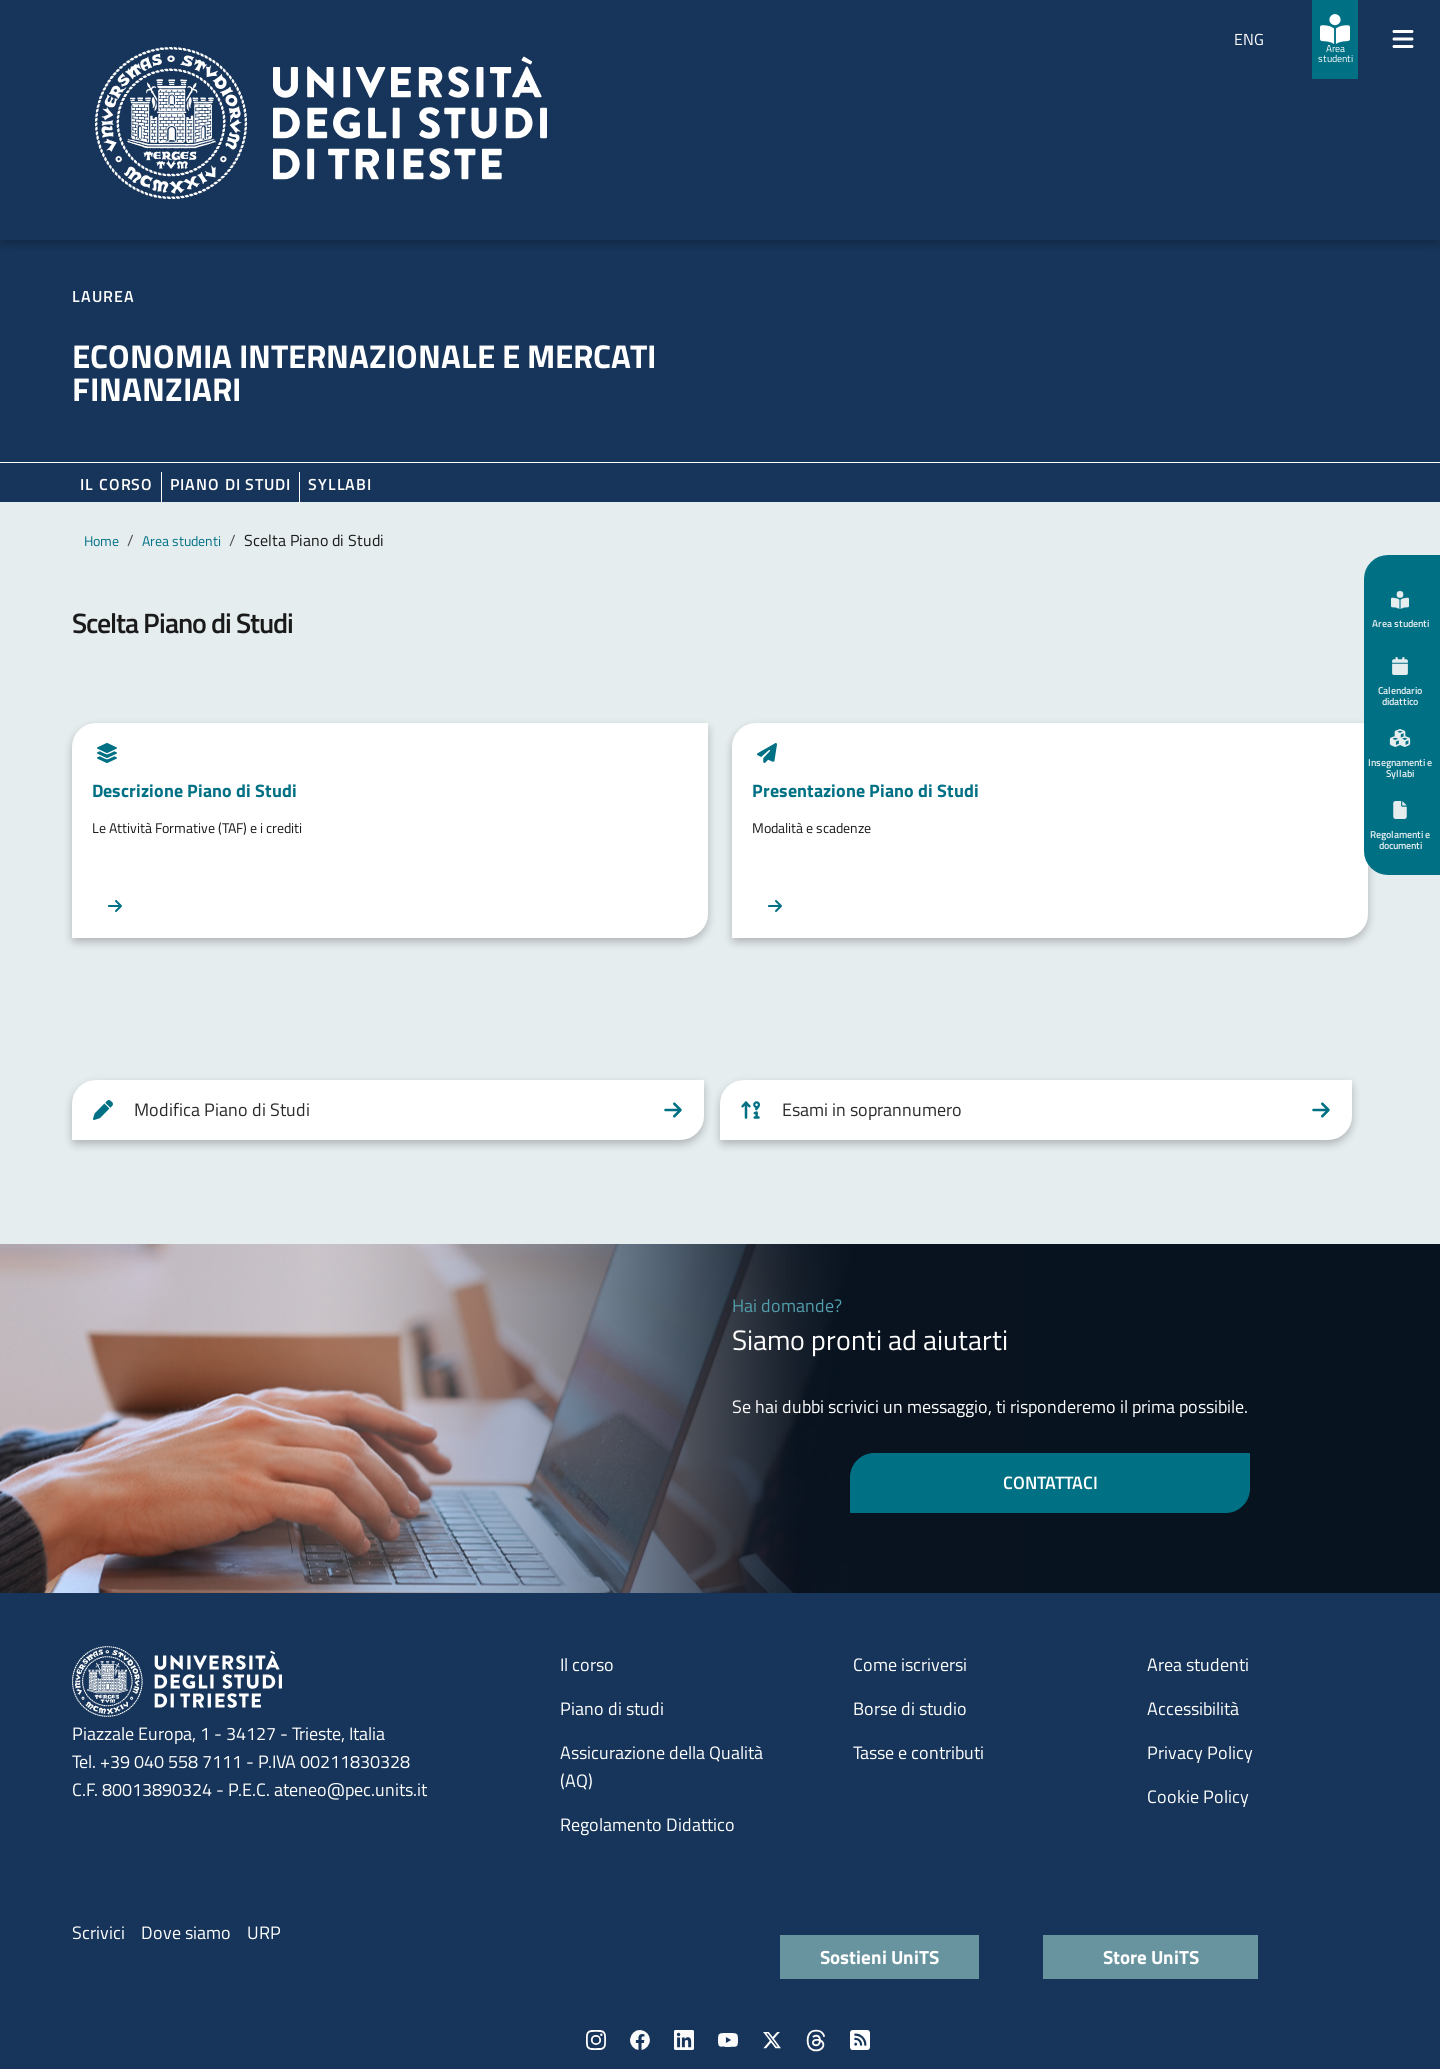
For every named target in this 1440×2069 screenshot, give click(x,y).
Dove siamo (186, 1932)
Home (101, 540)
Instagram (596, 2040)
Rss (860, 2040)
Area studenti (181, 540)
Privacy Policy (1200, 1752)
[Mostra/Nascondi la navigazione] (1403, 39)
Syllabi (340, 484)
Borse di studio (910, 1708)
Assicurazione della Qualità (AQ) (661, 1766)
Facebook (640, 2040)
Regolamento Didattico (647, 1824)
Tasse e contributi (918, 1752)
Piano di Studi (230, 484)
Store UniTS (1151, 1956)
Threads (816, 2040)
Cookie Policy (1198, 1796)
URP (264, 1932)
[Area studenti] (1335, 39)
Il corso (116, 484)
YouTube (728, 2040)
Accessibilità (1193, 1708)
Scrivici (98, 1932)
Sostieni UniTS (879, 1956)
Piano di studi (612, 1708)
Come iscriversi (910, 1664)
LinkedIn (684, 2040)
